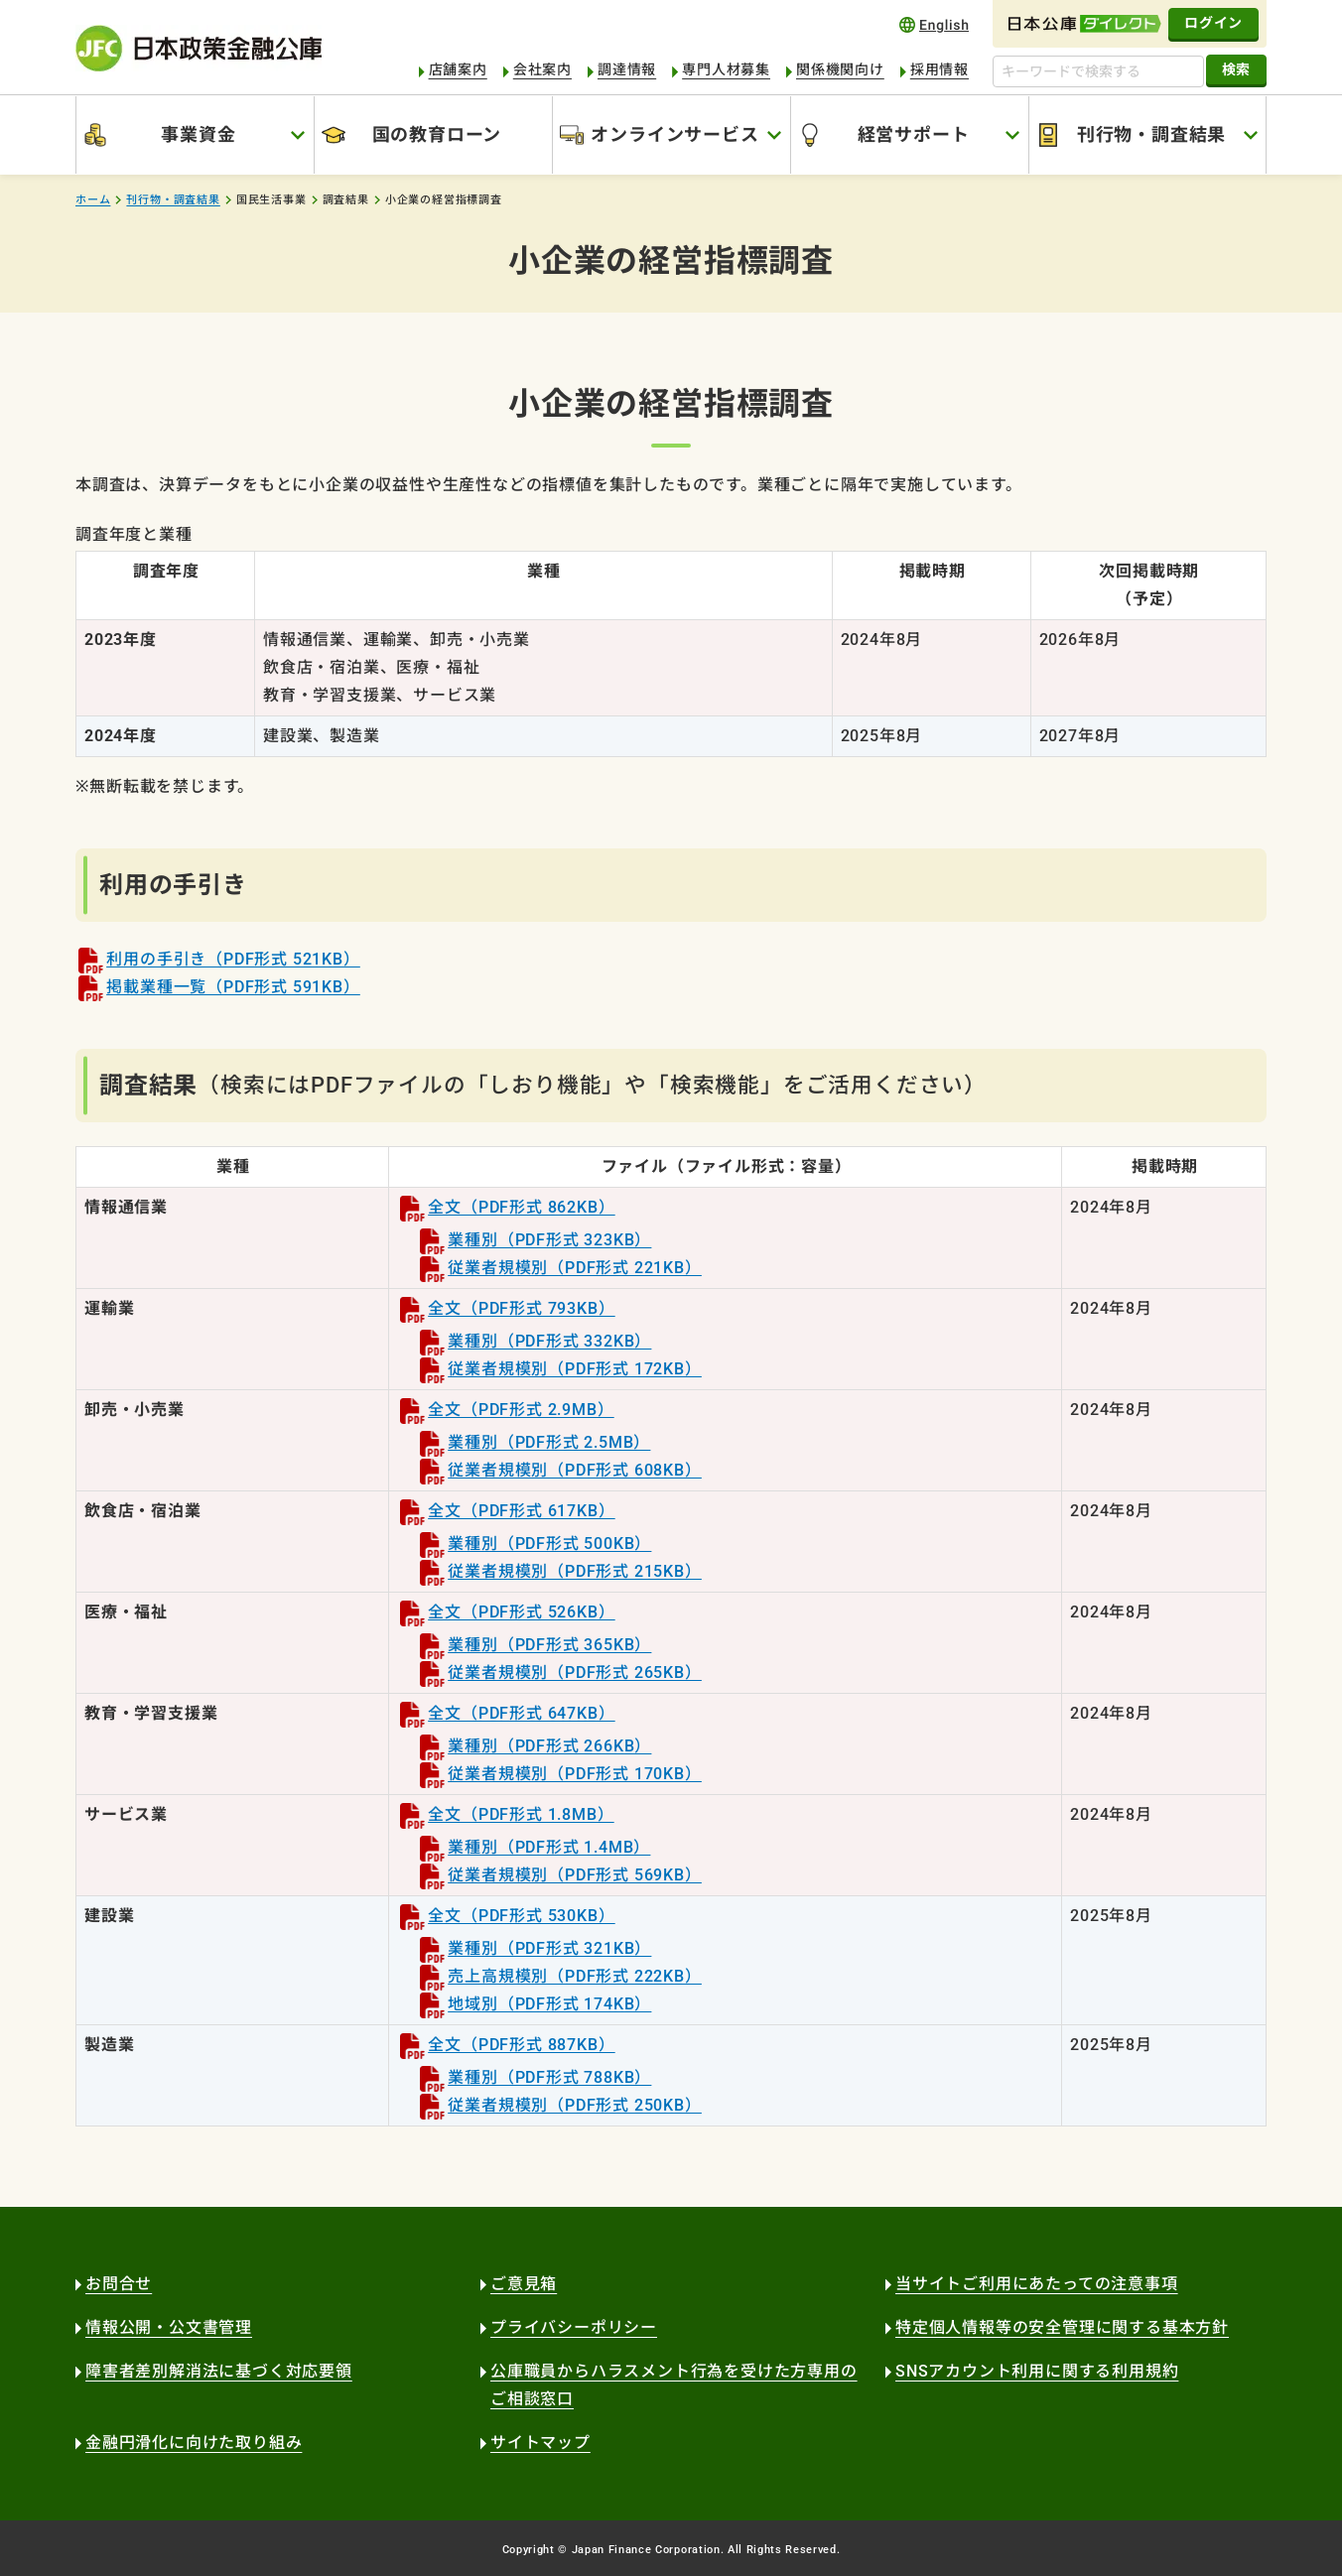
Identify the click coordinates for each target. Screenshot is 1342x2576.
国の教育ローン (437, 134)
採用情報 (939, 69)
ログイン (1213, 23)
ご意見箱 (523, 2283)
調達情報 (627, 69)
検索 (1236, 69)
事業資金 (198, 134)
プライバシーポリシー (573, 2327)
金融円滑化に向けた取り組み (193, 2442)
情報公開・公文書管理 (168, 2327)
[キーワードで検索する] (1098, 71)
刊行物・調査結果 (1151, 134)
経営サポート (914, 134)
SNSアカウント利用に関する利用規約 (1036, 2371)
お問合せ (118, 2283)
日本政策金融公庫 (198, 48)
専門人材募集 (726, 69)
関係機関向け (840, 69)
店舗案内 (458, 69)
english (934, 24)
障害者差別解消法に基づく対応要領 (218, 2371)
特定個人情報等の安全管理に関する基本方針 (1062, 2327)
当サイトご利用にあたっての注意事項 (1036, 2283)
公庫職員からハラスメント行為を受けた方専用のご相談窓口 (674, 2385)
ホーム (92, 199)
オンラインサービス (674, 134)
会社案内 (542, 69)
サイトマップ (540, 2442)
